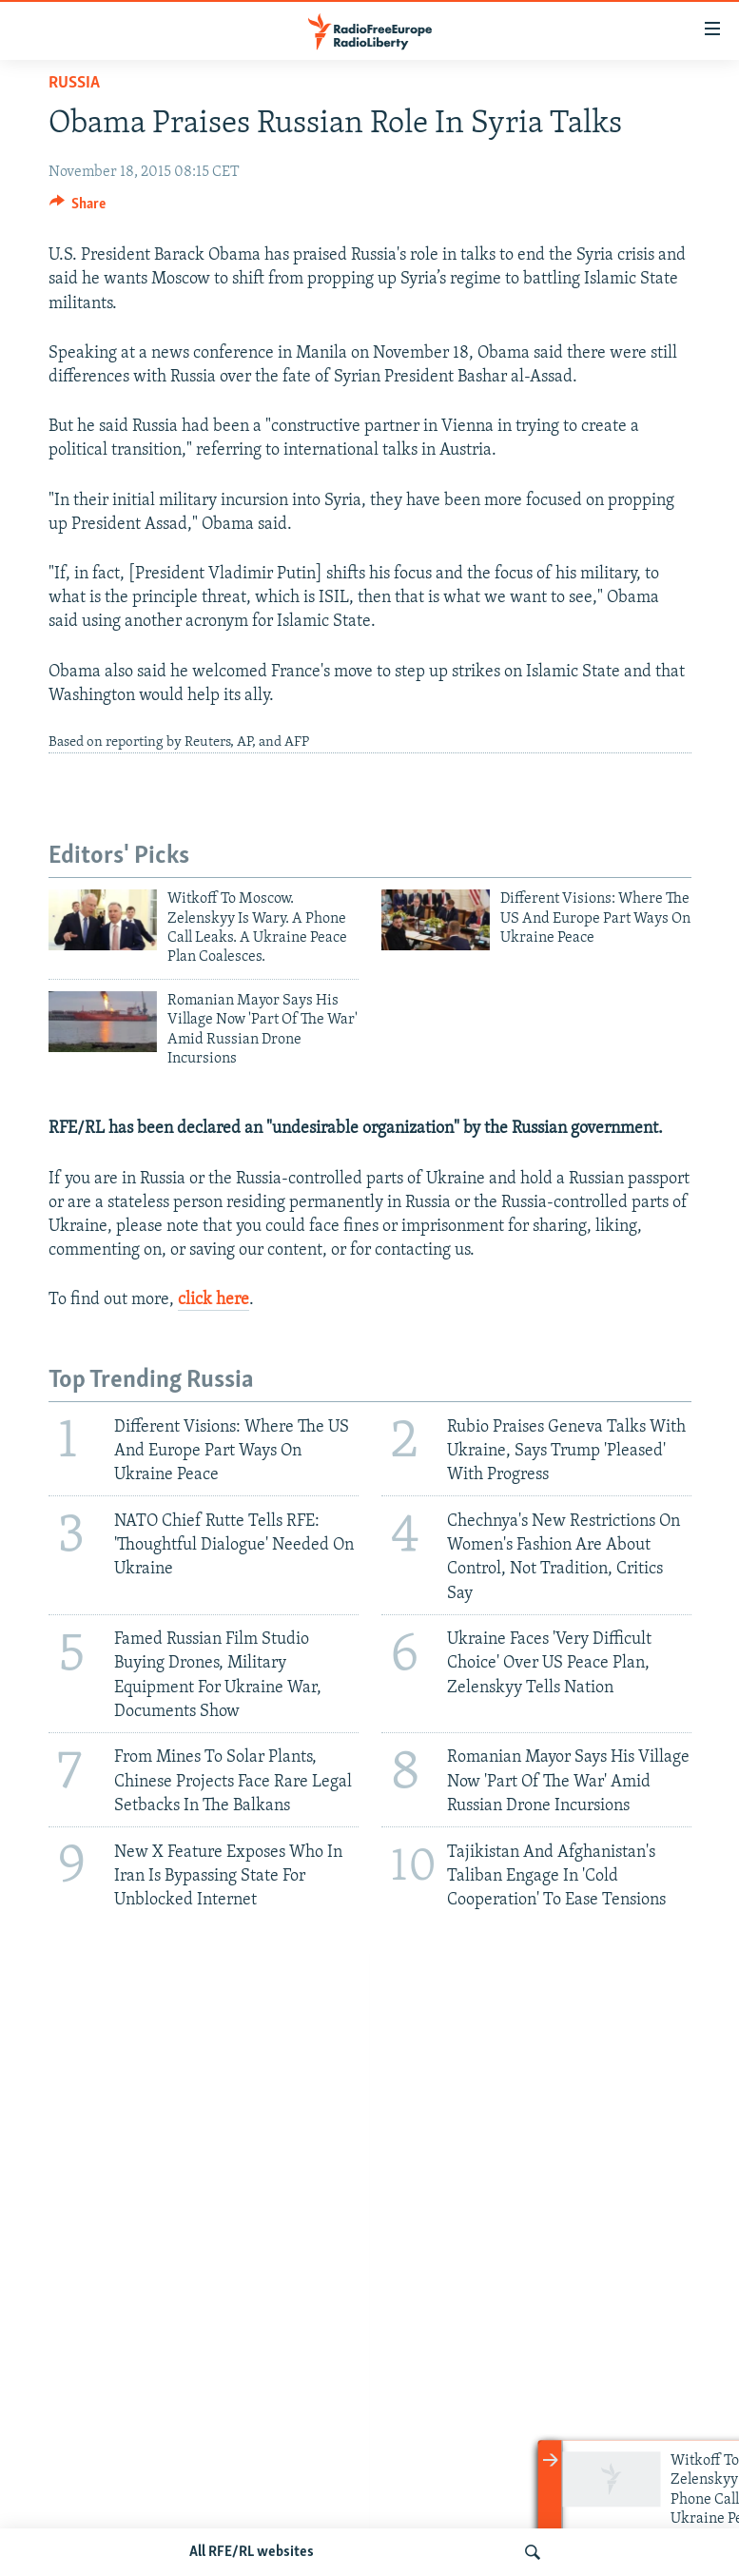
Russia (74, 83)
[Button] (78, 208)
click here (213, 1300)
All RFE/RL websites (251, 2552)
